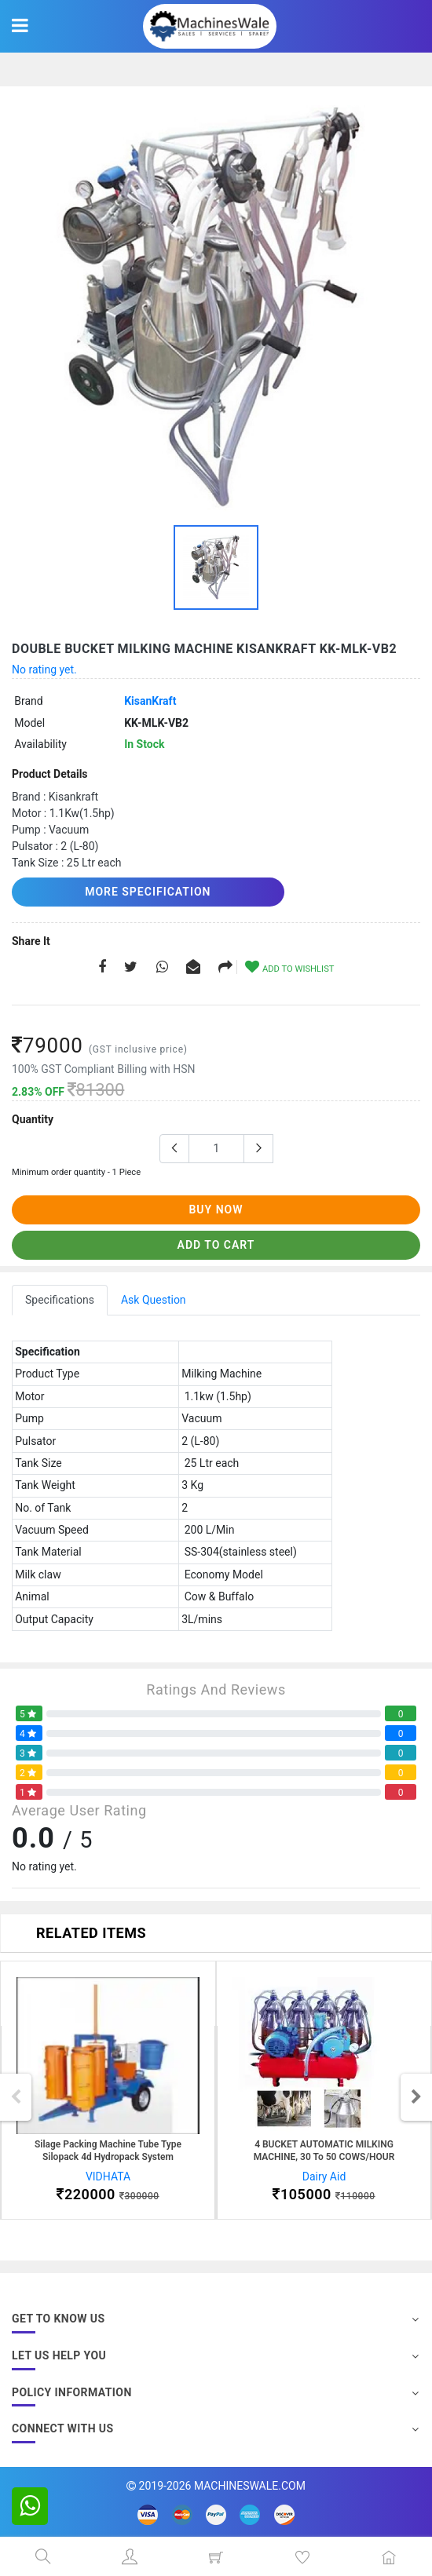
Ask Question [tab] (153, 1299)
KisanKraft (150, 701)
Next (416, 2097)
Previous (15, 2097)
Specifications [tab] (59, 1299)
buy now (216, 1209)
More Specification (148, 891)
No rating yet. (44, 669)
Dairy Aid (324, 2176)
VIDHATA (108, 2176)
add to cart (216, 1245)
